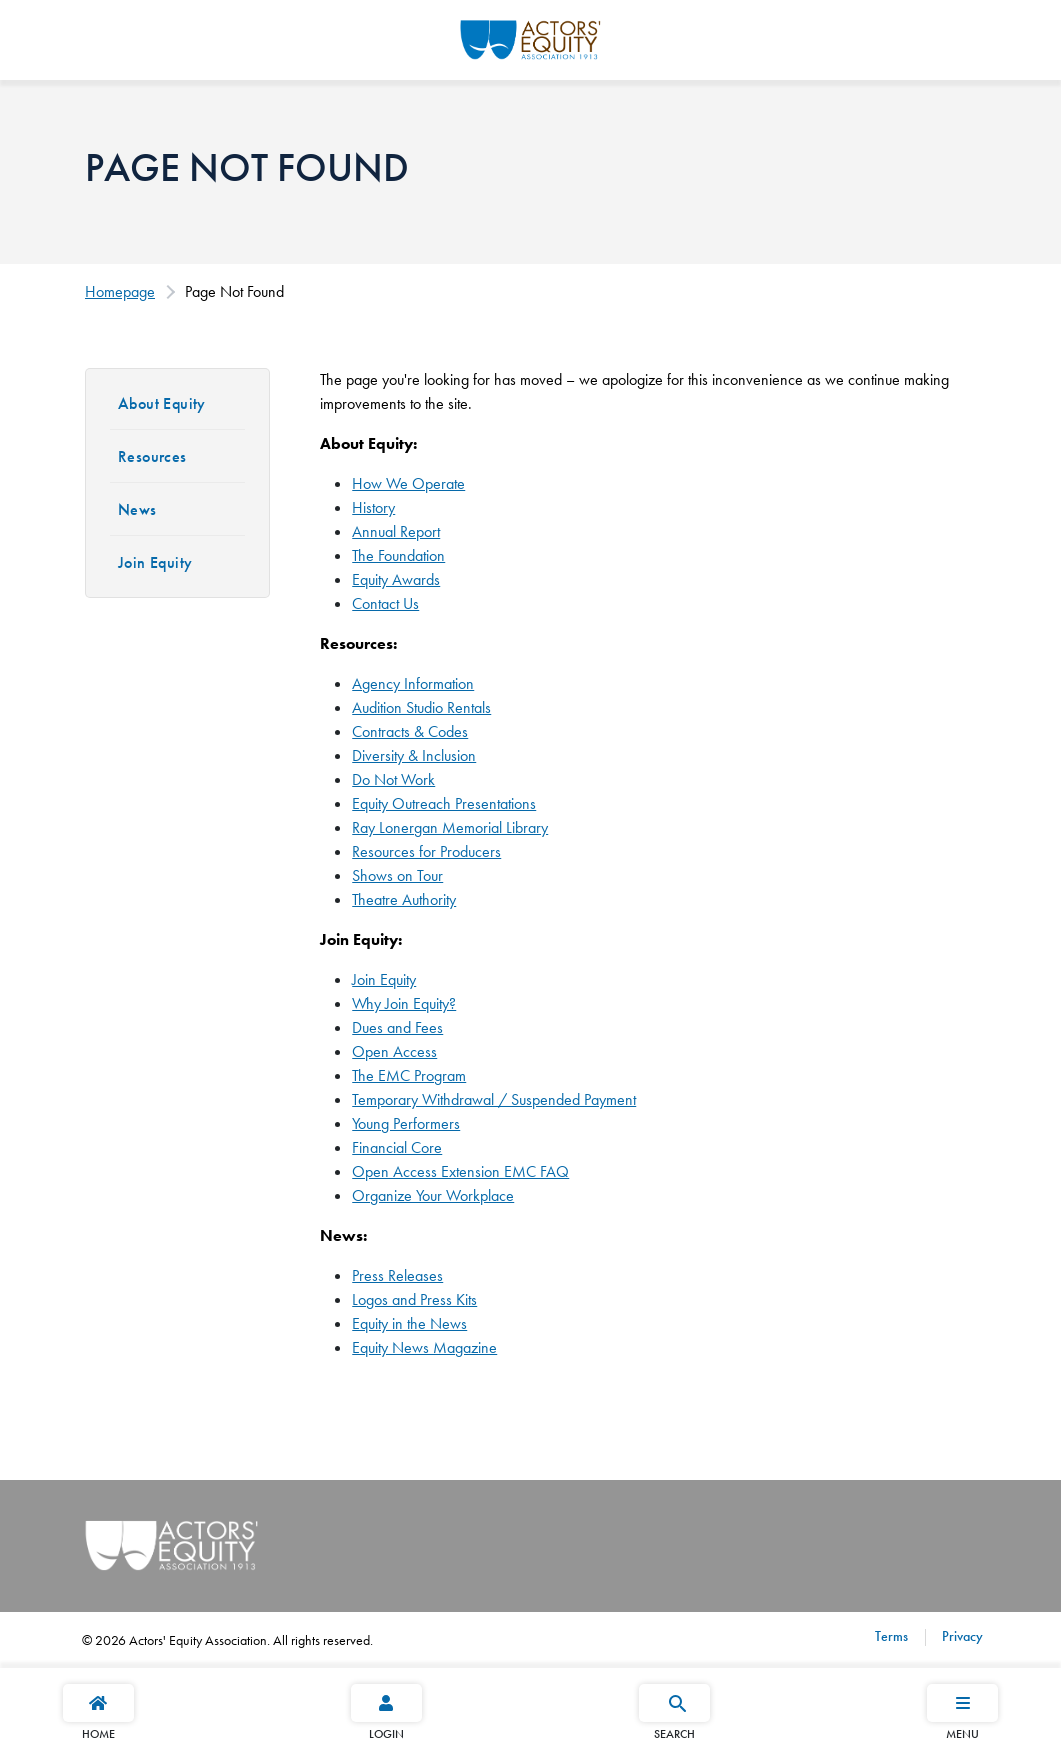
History (373, 507)
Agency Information (413, 683)
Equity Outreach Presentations (444, 803)
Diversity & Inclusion (414, 755)
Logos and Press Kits (414, 1299)
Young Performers (406, 1123)
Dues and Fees (397, 1027)
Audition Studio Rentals (421, 707)
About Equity (162, 403)
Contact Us (385, 603)
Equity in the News (409, 1323)
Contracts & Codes (410, 731)
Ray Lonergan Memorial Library (450, 827)
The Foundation (398, 555)
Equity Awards (396, 579)
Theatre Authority (404, 899)
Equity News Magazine (424, 1347)
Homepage (120, 291)
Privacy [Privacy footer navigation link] (960, 1636)
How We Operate (408, 483)
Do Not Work (393, 779)
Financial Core (397, 1147)
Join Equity (155, 562)
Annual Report (396, 531)
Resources (152, 456)
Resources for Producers (426, 851)
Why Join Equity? (404, 1003)
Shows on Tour (397, 875)
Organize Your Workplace (433, 1195)
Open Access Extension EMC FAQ (460, 1171)
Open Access (394, 1051)
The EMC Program (409, 1075)
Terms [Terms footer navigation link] (891, 1636)
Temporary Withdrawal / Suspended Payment (494, 1099)
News (137, 509)
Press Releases (397, 1275)
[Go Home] (530, 37)
